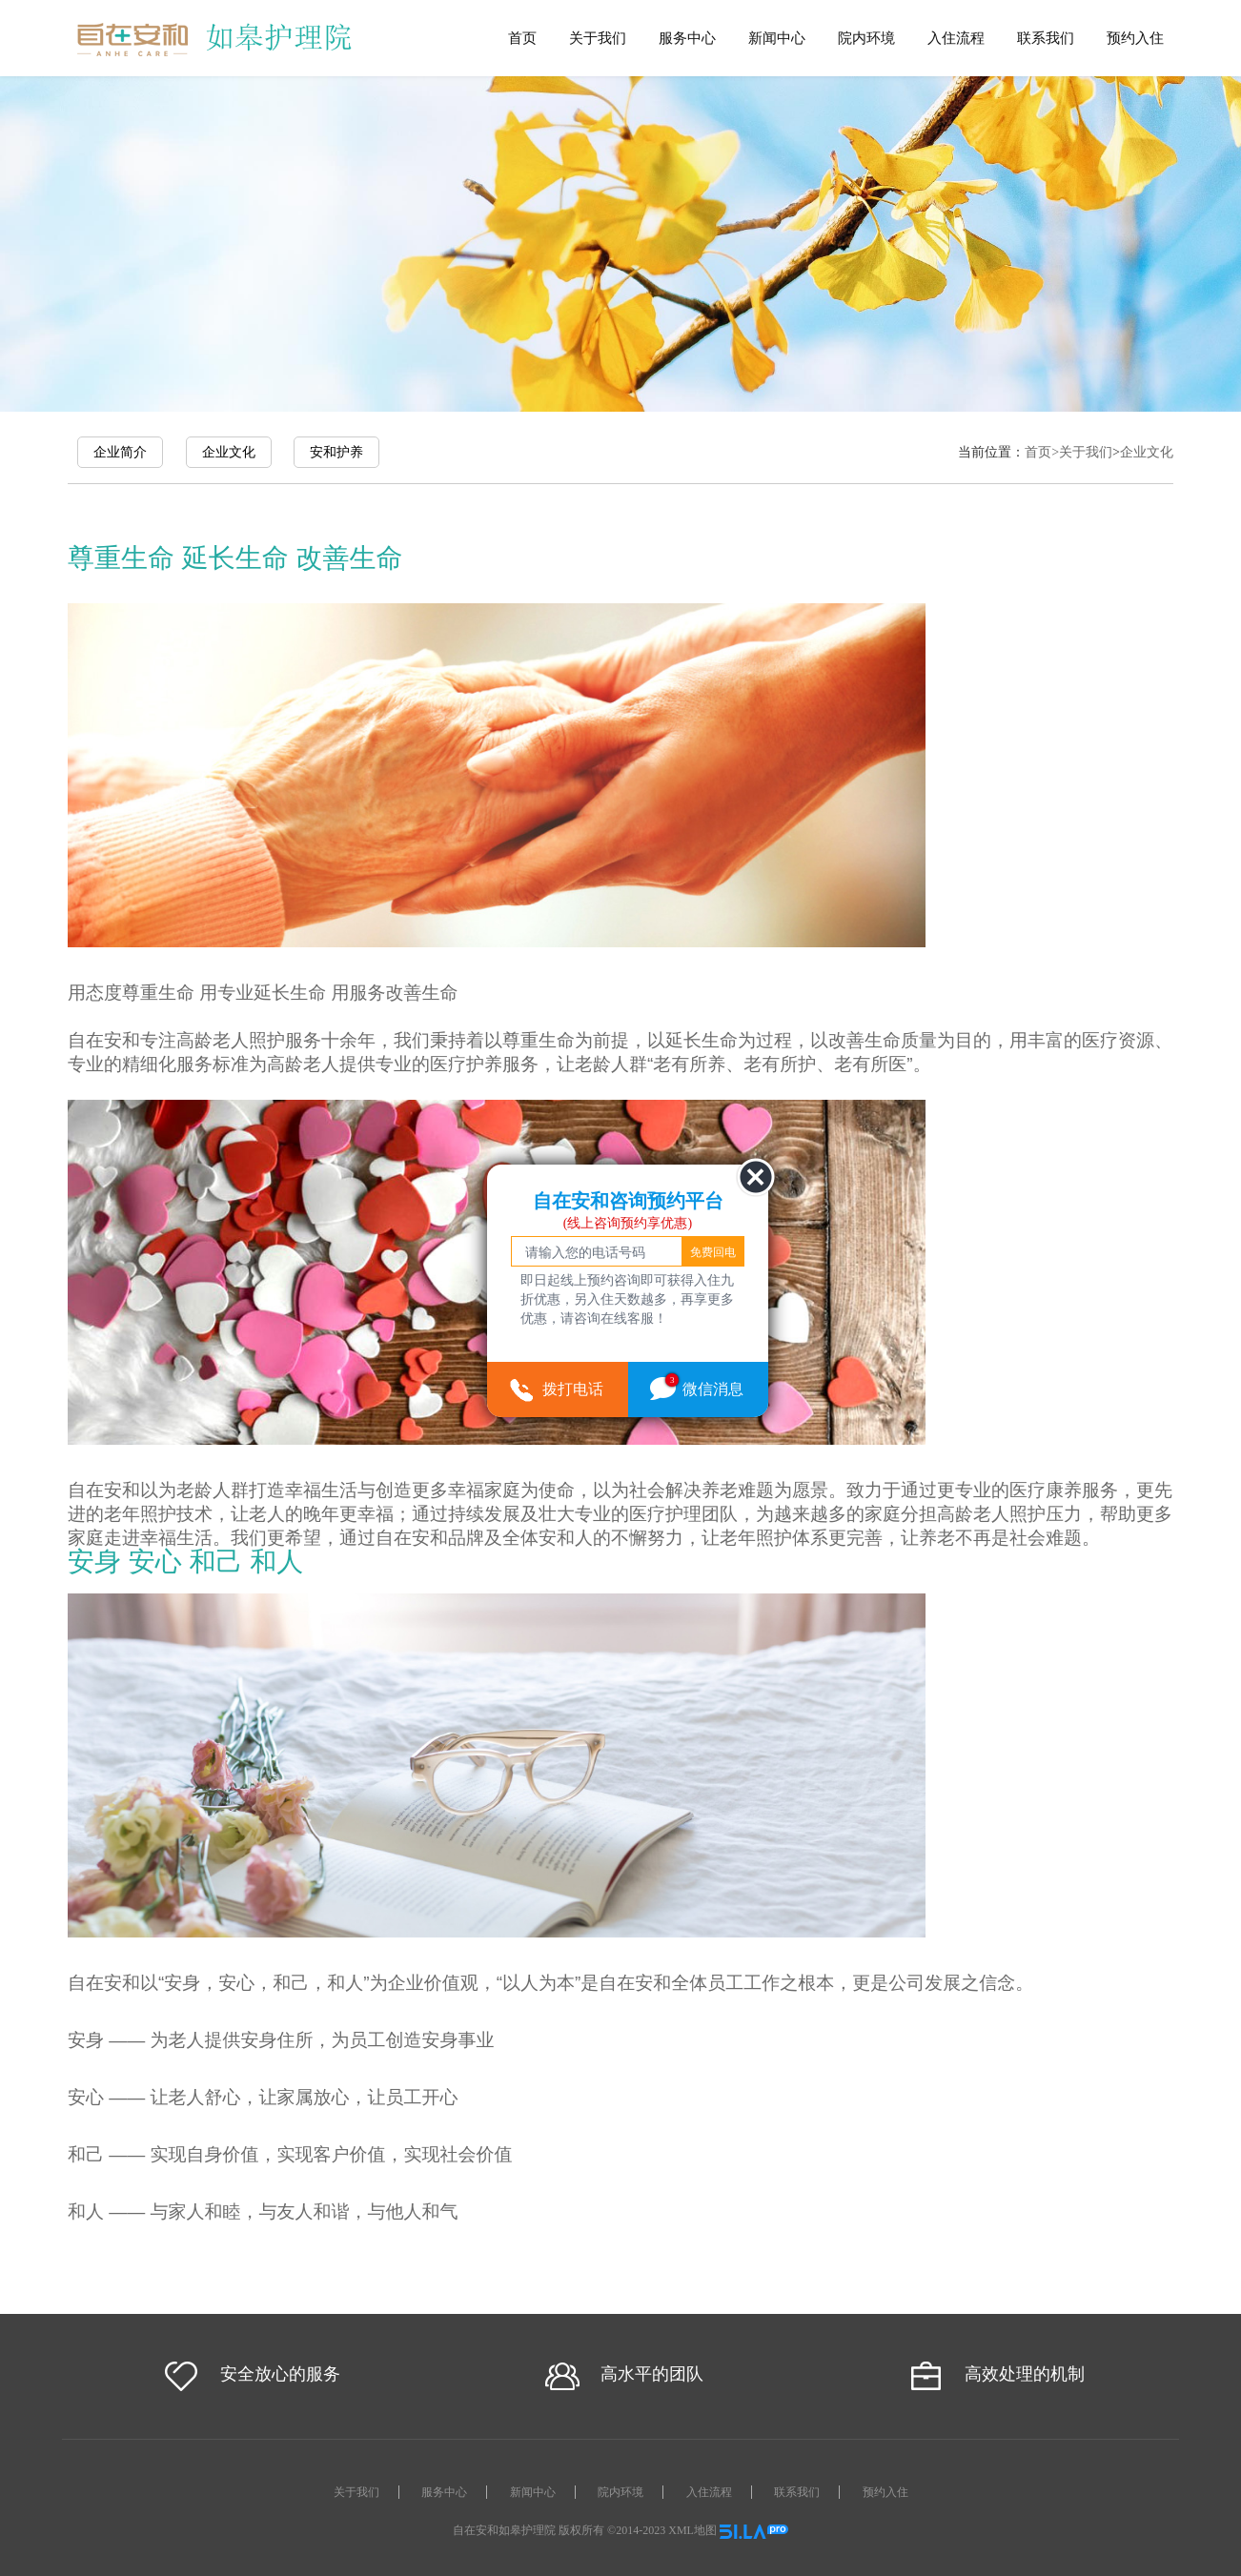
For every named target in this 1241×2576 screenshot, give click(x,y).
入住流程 (956, 38)
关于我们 (597, 38)
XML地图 (692, 2530)
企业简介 (120, 452)
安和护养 (336, 452)
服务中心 (687, 38)
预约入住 (1135, 38)
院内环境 (866, 38)
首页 (522, 38)
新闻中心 (776, 38)
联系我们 (1045, 38)
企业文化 (228, 452)
